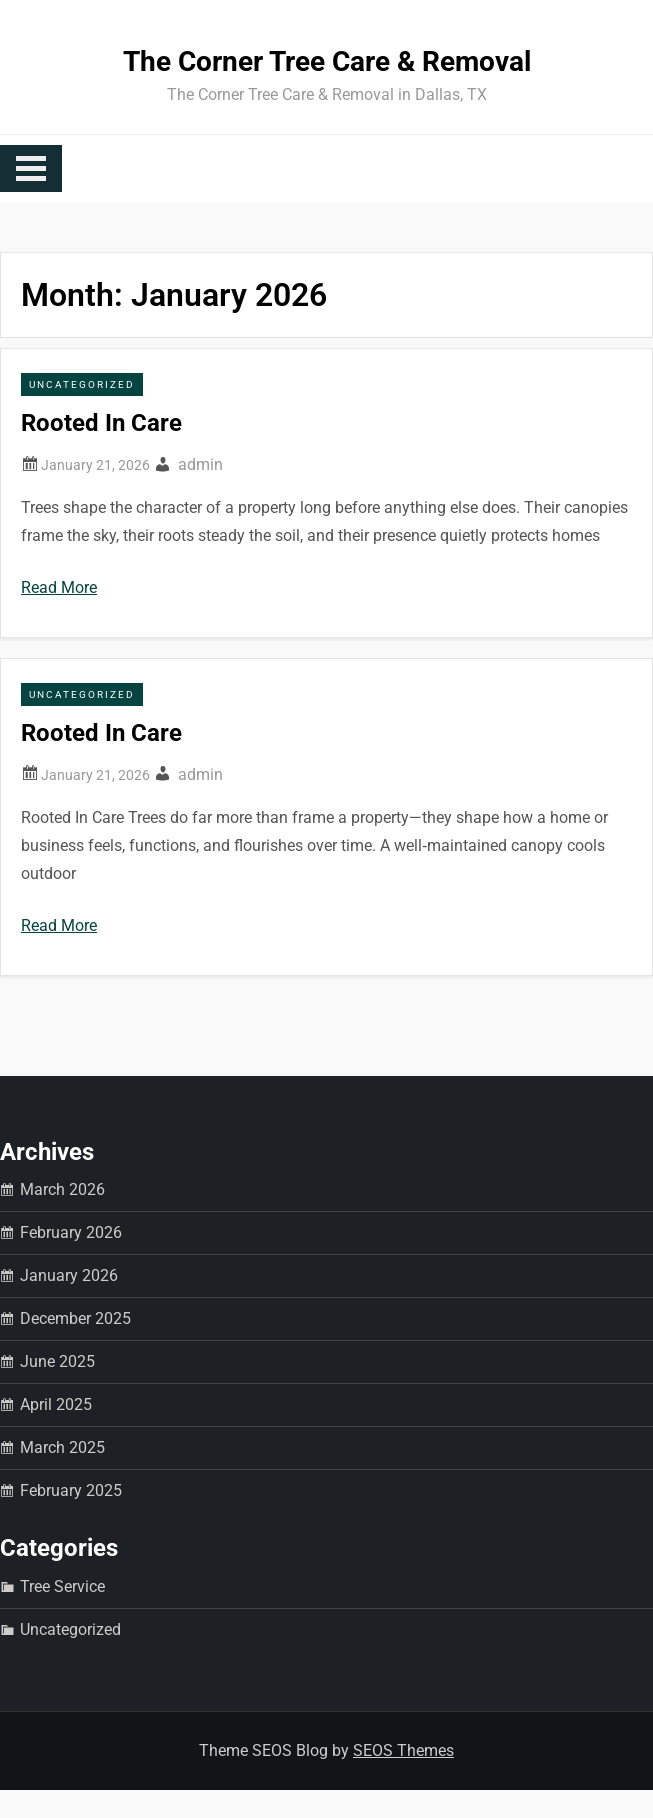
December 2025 (75, 1318)
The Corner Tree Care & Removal (327, 61)
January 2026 (69, 1275)
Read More (59, 587)
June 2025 (57, 1361)
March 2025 (62, 1447)
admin (200, 464)
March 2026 (62, 1189)
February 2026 (71, 1232)
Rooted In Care (101, 423)
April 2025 (56, 1404)
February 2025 (71, 1490)
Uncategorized (82, 384)
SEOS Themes (403, 1750)
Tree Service (62, 1586)
